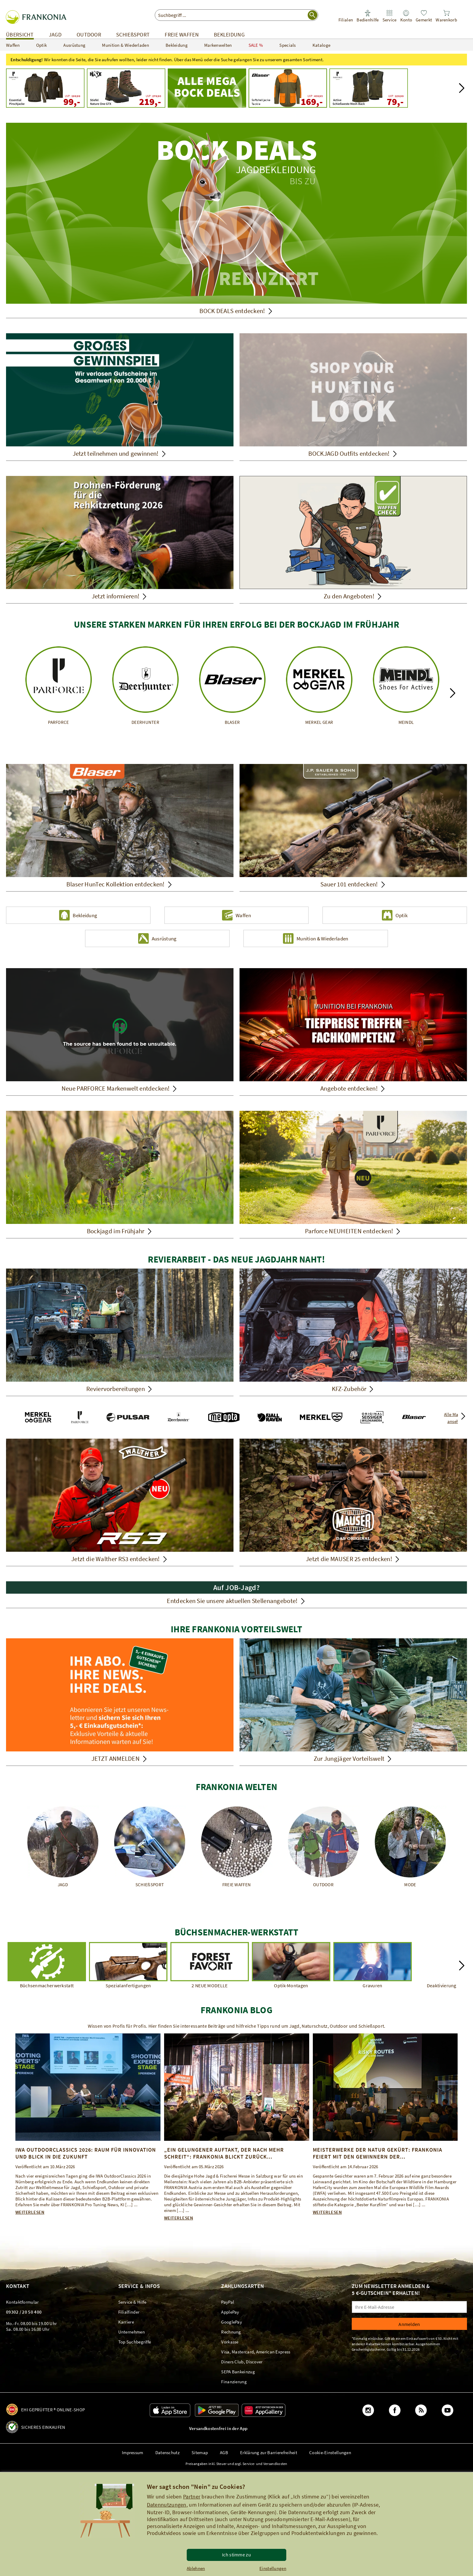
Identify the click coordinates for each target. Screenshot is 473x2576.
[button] (461, 88)
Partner (191, 2496)
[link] (345, 16)
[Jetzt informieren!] (119, 540)
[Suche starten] (312, 15)
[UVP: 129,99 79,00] (368, 88)
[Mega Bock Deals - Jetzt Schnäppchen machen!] (207, 88)
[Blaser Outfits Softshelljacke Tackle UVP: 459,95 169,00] (288, 88)
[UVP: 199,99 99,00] (45, 88)
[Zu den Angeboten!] (353, 540)
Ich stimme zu (236, 2555)
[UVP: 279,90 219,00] (126, 88)
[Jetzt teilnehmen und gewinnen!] (119, 397)
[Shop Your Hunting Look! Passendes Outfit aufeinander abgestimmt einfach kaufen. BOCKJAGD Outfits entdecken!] (353, 397)
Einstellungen (272, 2568)
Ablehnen (196, 2568)
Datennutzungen (166, 2504)
